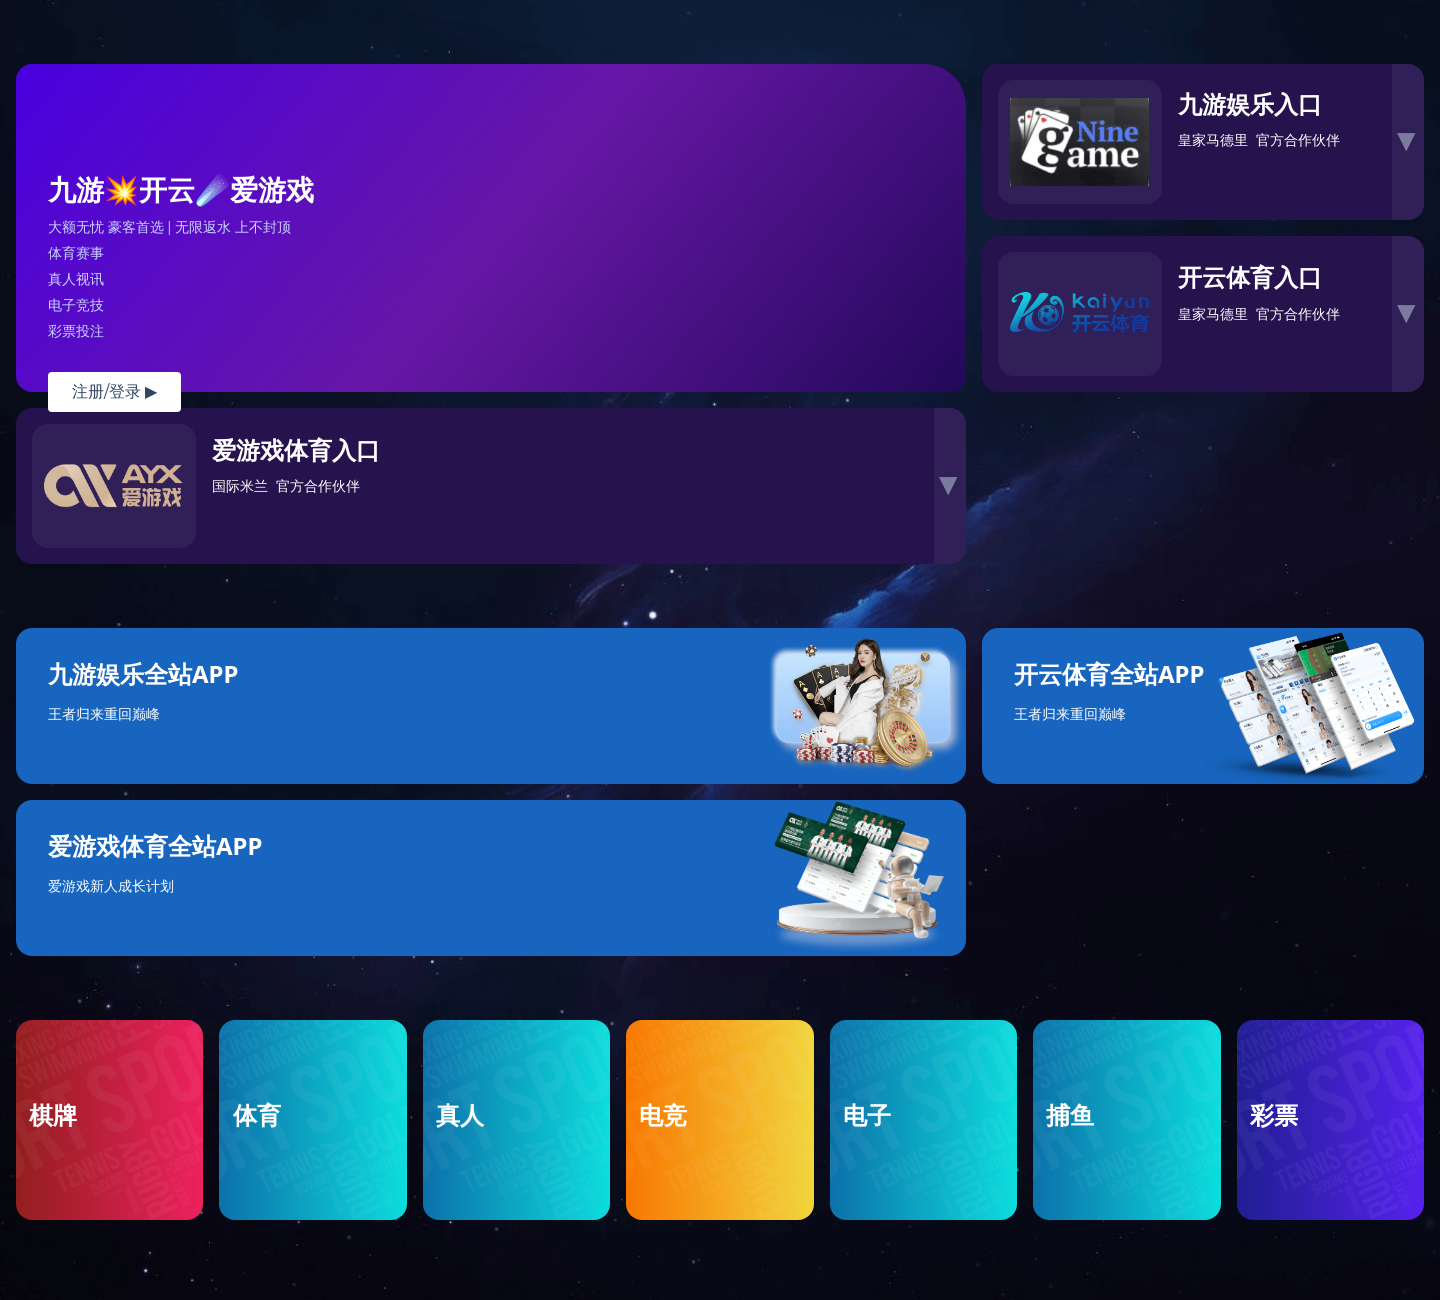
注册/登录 (114, 391)
